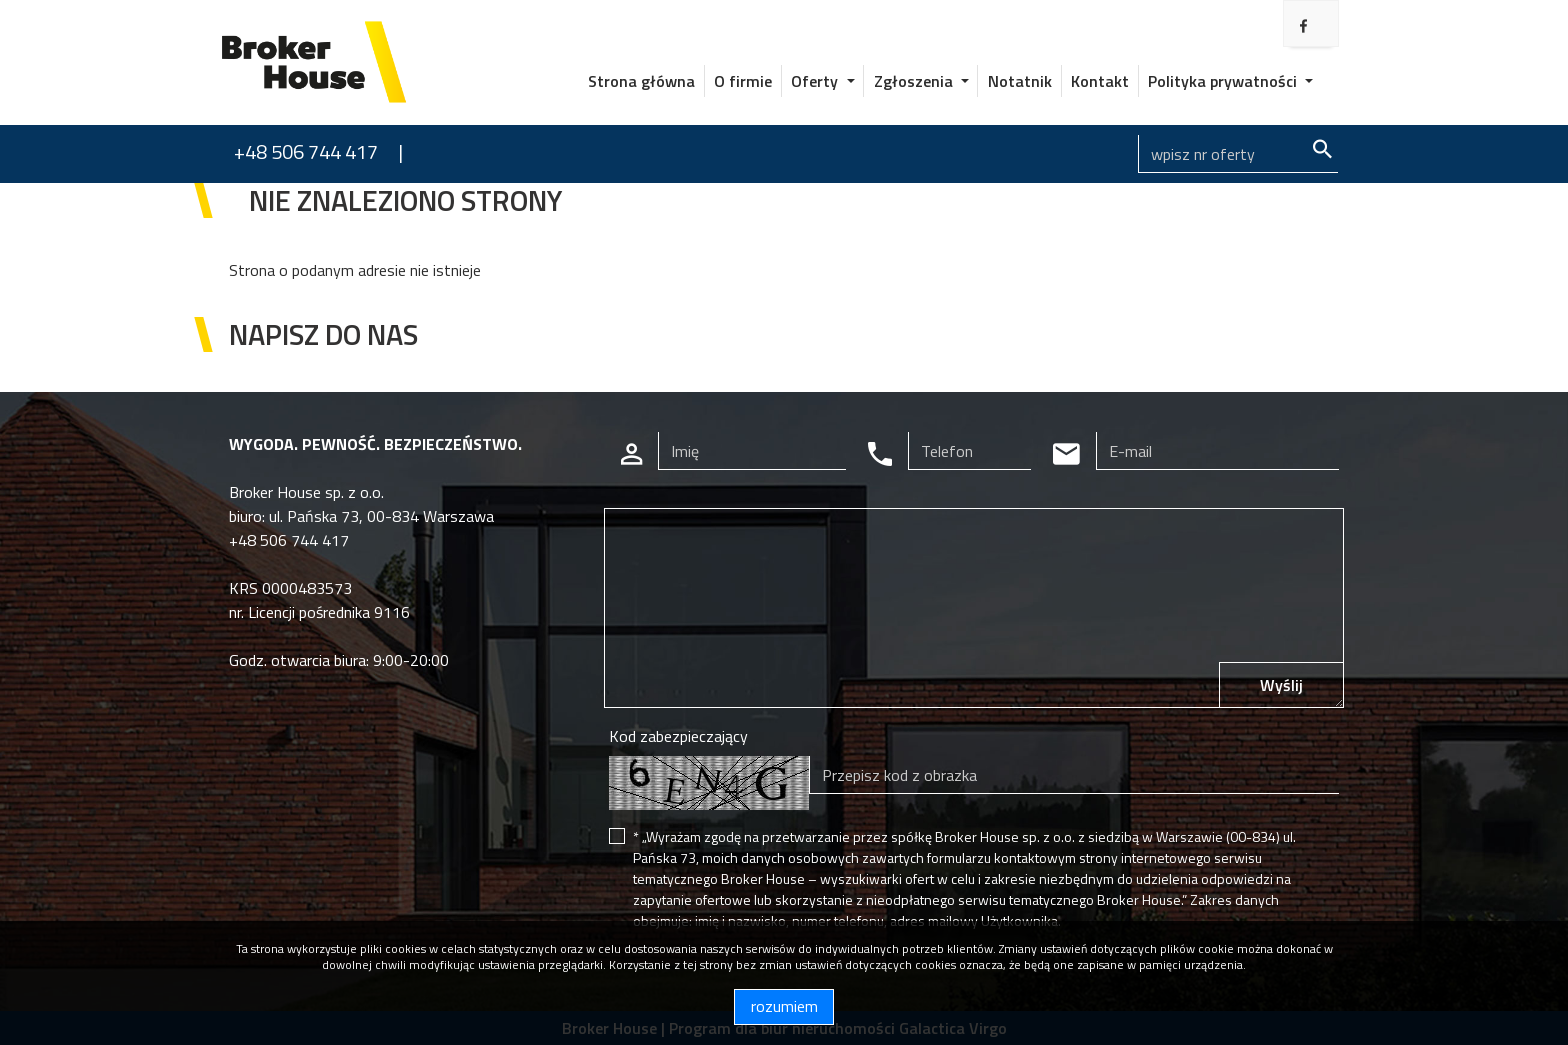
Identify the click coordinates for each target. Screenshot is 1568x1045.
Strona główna (641, 81)
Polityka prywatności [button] (1224, 81)
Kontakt (1100, 81)
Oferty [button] (816, 81)
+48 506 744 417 (306, 151)
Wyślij (1281, 685)
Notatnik (1020, 81)
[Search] (1238, 154)
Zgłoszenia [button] (915, 81)
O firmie (743, 81)
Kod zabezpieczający (678, 736)
